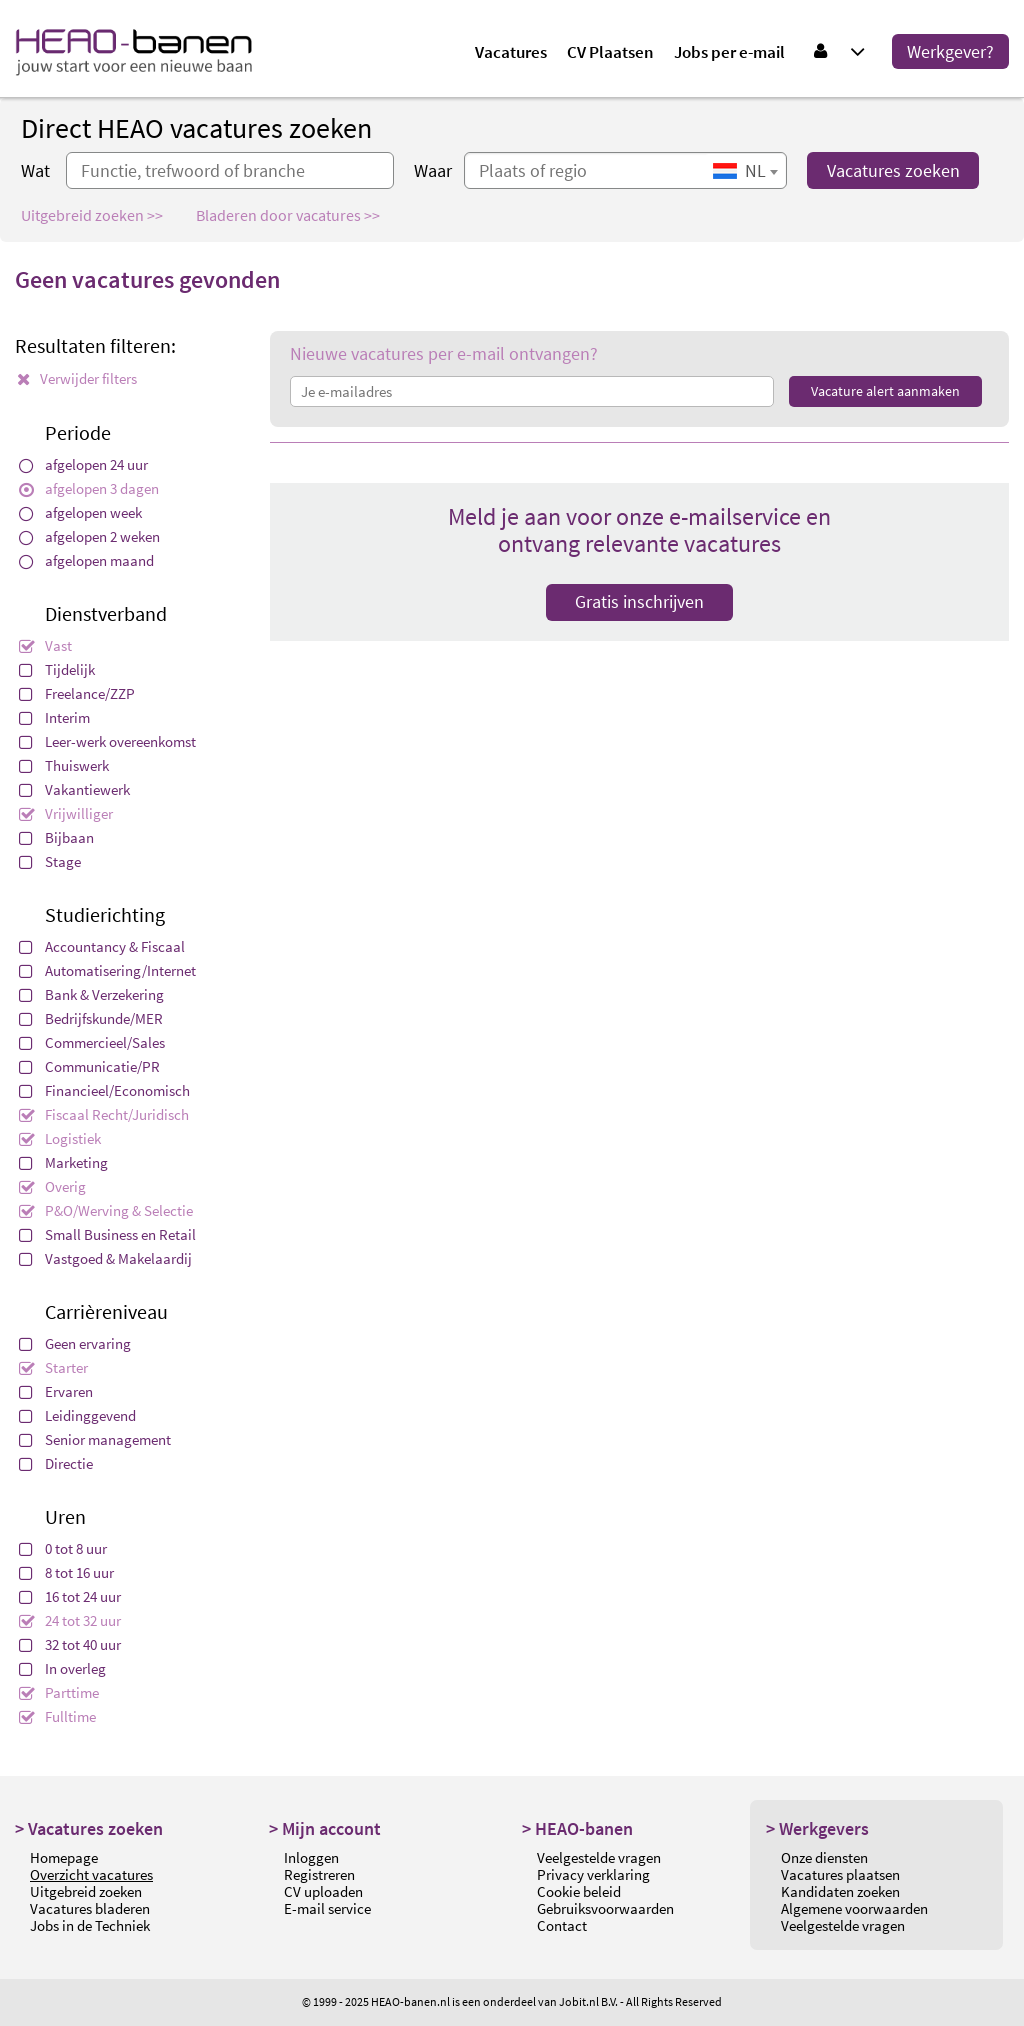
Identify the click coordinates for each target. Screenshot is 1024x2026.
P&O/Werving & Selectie (106, 1210)
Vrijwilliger (66, 813)
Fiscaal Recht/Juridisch (104, 1114)
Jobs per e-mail (729, 52)
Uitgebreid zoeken (86, 1891)
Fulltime (57, 1716)
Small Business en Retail (107, 1234)
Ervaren (56, 1391)
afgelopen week (80, 512)
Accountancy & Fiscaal (102, 946)
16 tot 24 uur (70, 1596)
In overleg (62, 1668)
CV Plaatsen (610, 52)
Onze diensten (824, 1857)
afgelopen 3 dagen (89, 488)
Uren (65, 1516)
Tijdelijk (57, 669)
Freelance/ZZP (77, 693)
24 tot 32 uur (70, 1620)
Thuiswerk (64, 765)
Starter (53, 1367)
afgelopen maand (86, 560)
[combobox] (745, 170)
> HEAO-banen (577, 1828)
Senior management (95, 1439)
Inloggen (311, 1857)
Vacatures (511, 52)
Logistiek (60, 1138)
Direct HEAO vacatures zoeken (196, 128)
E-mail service (327, 1908)
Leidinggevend (77, 1415)
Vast (45, 645)
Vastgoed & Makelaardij (105, 1258)
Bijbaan (56, 837)
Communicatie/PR (89, 1066)
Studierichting (105, 914)
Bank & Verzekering (91, 994)
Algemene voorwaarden (854, 1908)
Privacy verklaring (593, 1874)
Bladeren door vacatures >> (288, 215)
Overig (52, 1186)
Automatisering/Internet (107, 970)
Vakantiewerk (74, 789)
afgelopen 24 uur (83, 464)
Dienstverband (106, 613)
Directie (56, 1463)
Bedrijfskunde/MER (91, 1018)
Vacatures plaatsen (840, 1874)
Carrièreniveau (106, 1311)
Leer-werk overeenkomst (107, 741)
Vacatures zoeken (893, 170)
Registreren (319, 1874)
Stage (50, 861)
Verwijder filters (77, 378)
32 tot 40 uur (70, 1644)
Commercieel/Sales (92, 1042)
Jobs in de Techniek (90, 1925)
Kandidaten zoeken (840, 1891)
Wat (35, 170)
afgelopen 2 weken (89, 536)
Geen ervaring (75, 1343)
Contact (562, 1925)
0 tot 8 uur (63, 1548)
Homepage (64, 1857)
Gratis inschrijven (639, 601)
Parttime (59, 1692)
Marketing (63, 1162)
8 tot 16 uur (66, 1572)
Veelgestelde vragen (599, 1857)
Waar (433, 170)
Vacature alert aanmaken (885, 391)
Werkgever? (950, 51)
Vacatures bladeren (90, 1908)
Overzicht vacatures (91, 1874)
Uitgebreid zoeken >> (92, 215)
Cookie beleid (579, 1891)
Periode (78, 432)
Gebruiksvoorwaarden (605, 1908)
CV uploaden (323, 1891)
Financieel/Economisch (104, 1090)
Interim (54, 717)
